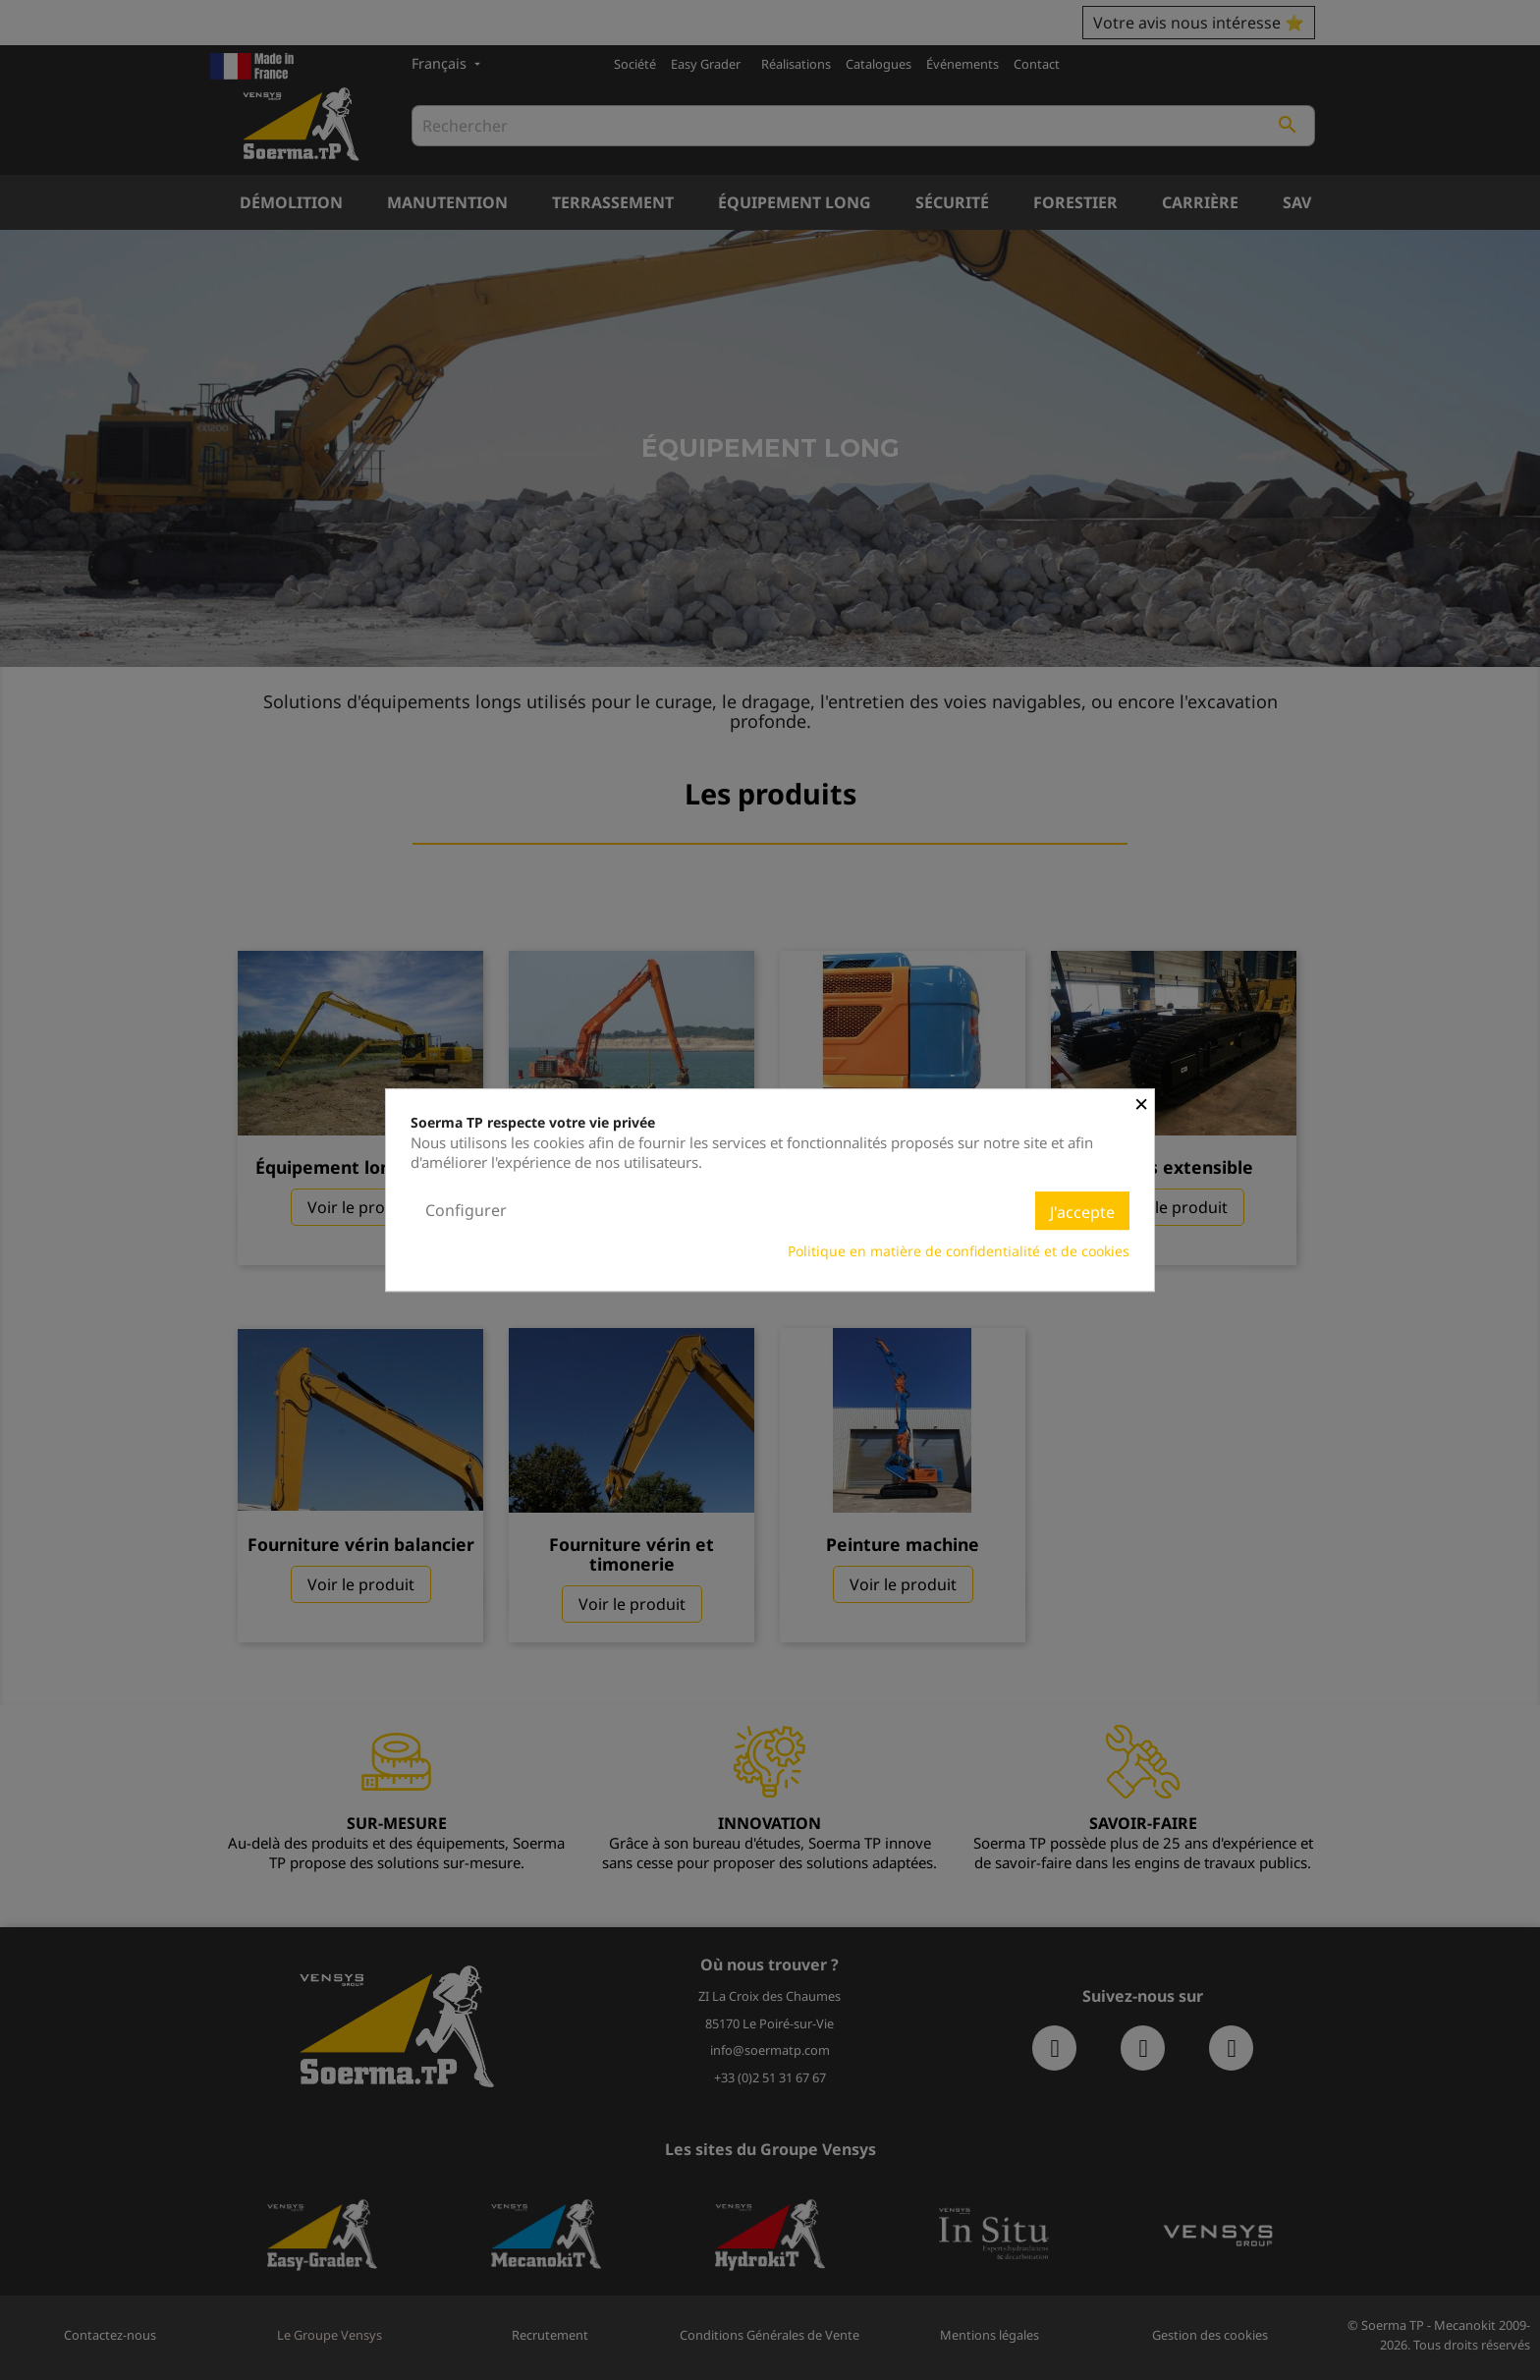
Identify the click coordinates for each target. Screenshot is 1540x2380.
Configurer (466, 1210)
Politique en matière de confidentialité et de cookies (958, 1251)
